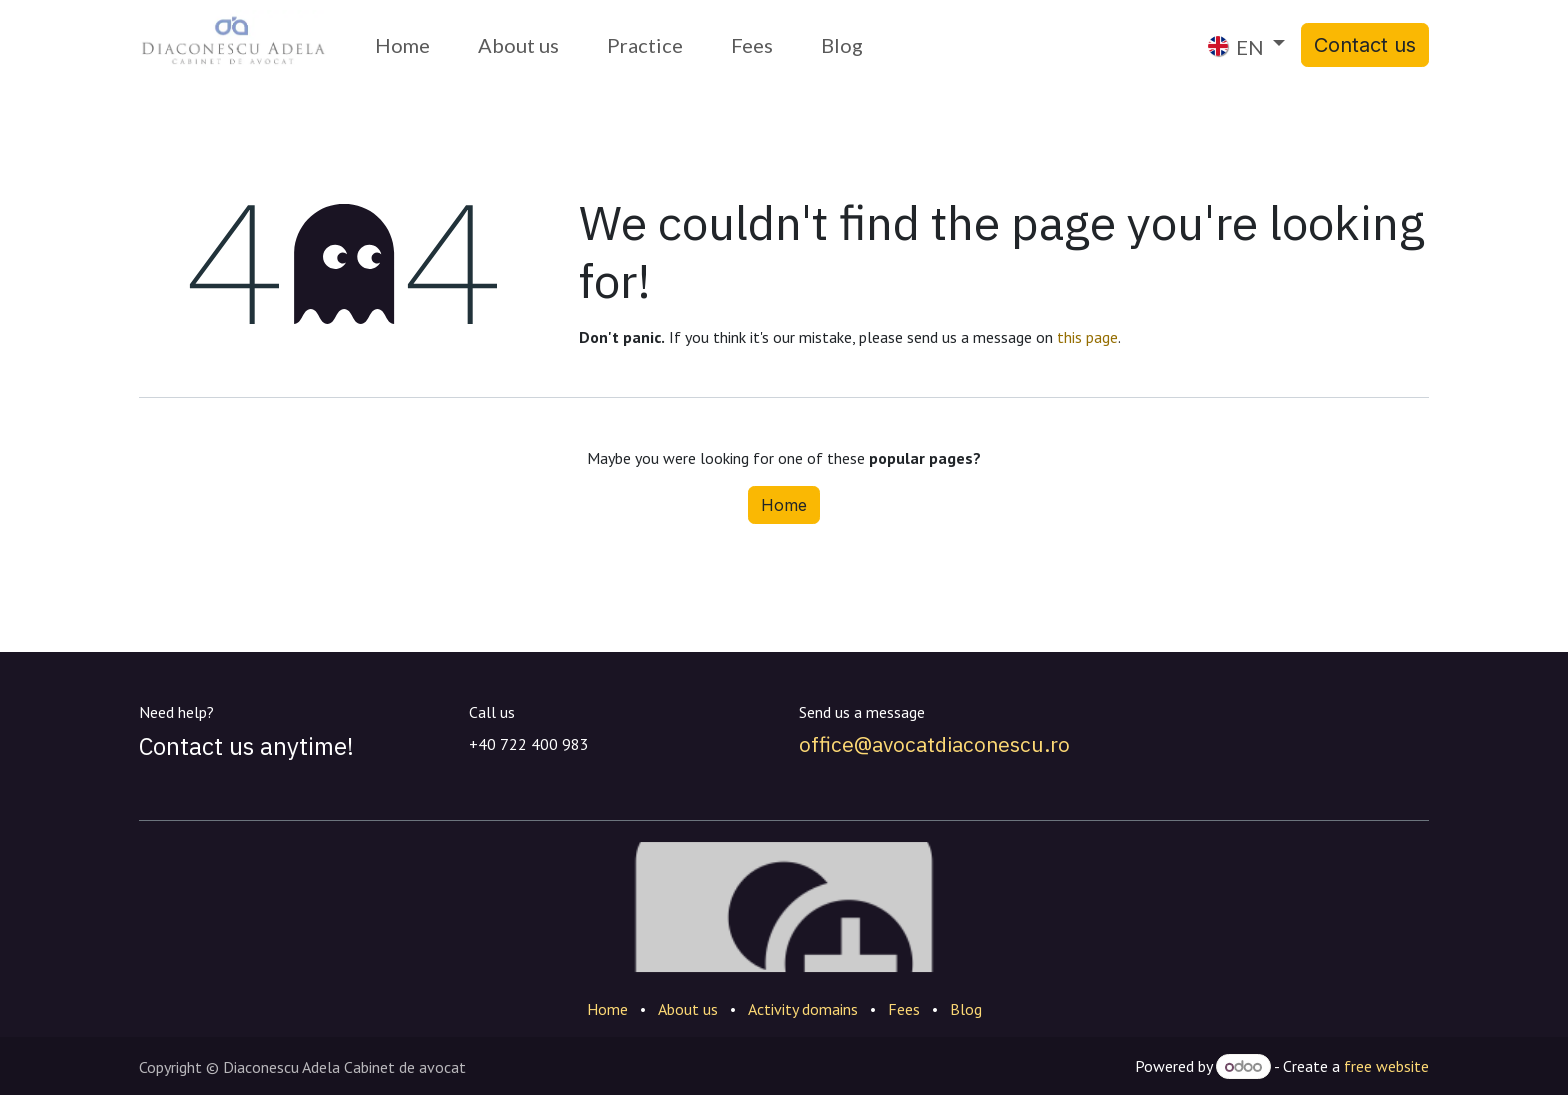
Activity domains (803, 1009)
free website (1386, 1066)
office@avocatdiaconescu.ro (934, 744)
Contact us (1365, 45)
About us (688, 1009)
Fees (904, 1009)
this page (1087, 337)
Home (784, 505)
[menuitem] (402, 45)
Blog (966, 1009)
